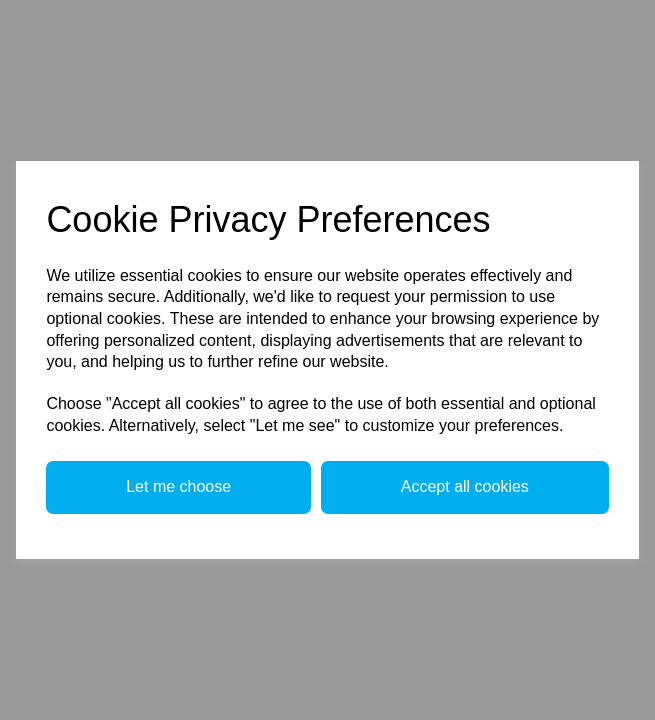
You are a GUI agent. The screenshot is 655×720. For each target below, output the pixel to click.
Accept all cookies (465, 486)
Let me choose (178, 486)
